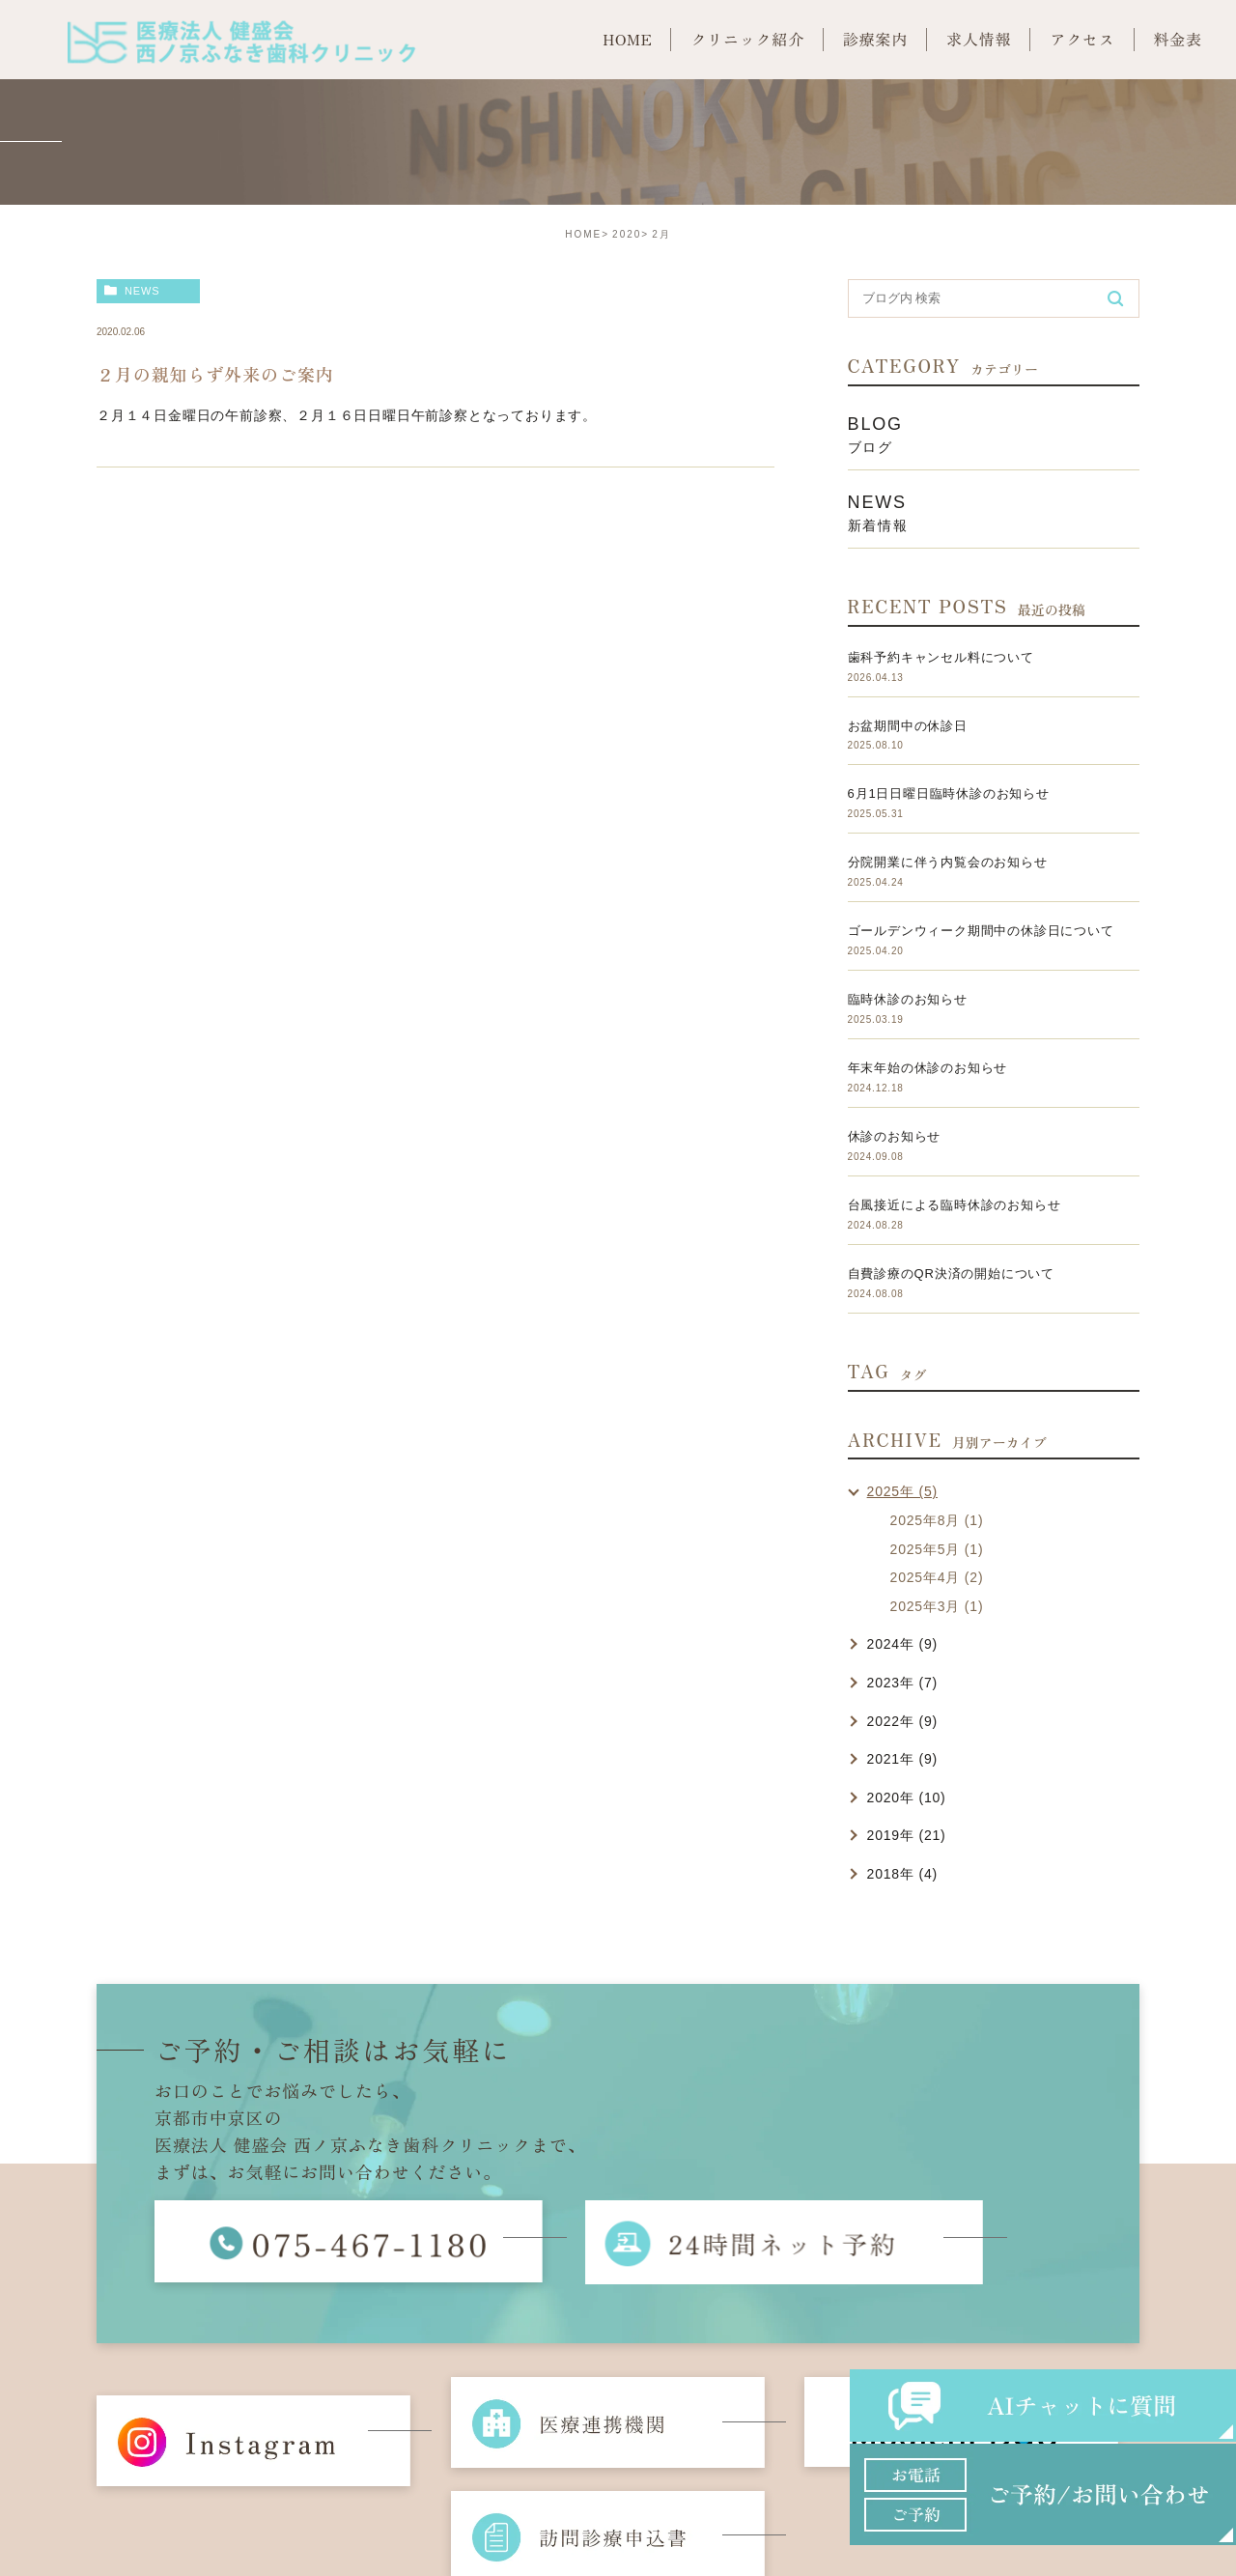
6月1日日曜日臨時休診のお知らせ (949, 793)
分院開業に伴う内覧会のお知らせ (948, 862)
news (142, 291)
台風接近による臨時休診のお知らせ (954, 1205)
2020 (626, 234)
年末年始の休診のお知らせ (928, 1068)
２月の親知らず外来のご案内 (215, 373)
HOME (583, 234)
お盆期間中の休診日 (908, 726)
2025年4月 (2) (937, 1577)
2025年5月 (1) (937, 1549)
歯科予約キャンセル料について (941, 657)
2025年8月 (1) (937, 1520)
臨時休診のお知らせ (908, 999)
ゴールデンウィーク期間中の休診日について (981, 930)
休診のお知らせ (894, 1136)
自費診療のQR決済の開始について (951, 1273)
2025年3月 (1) (937, 1606)
